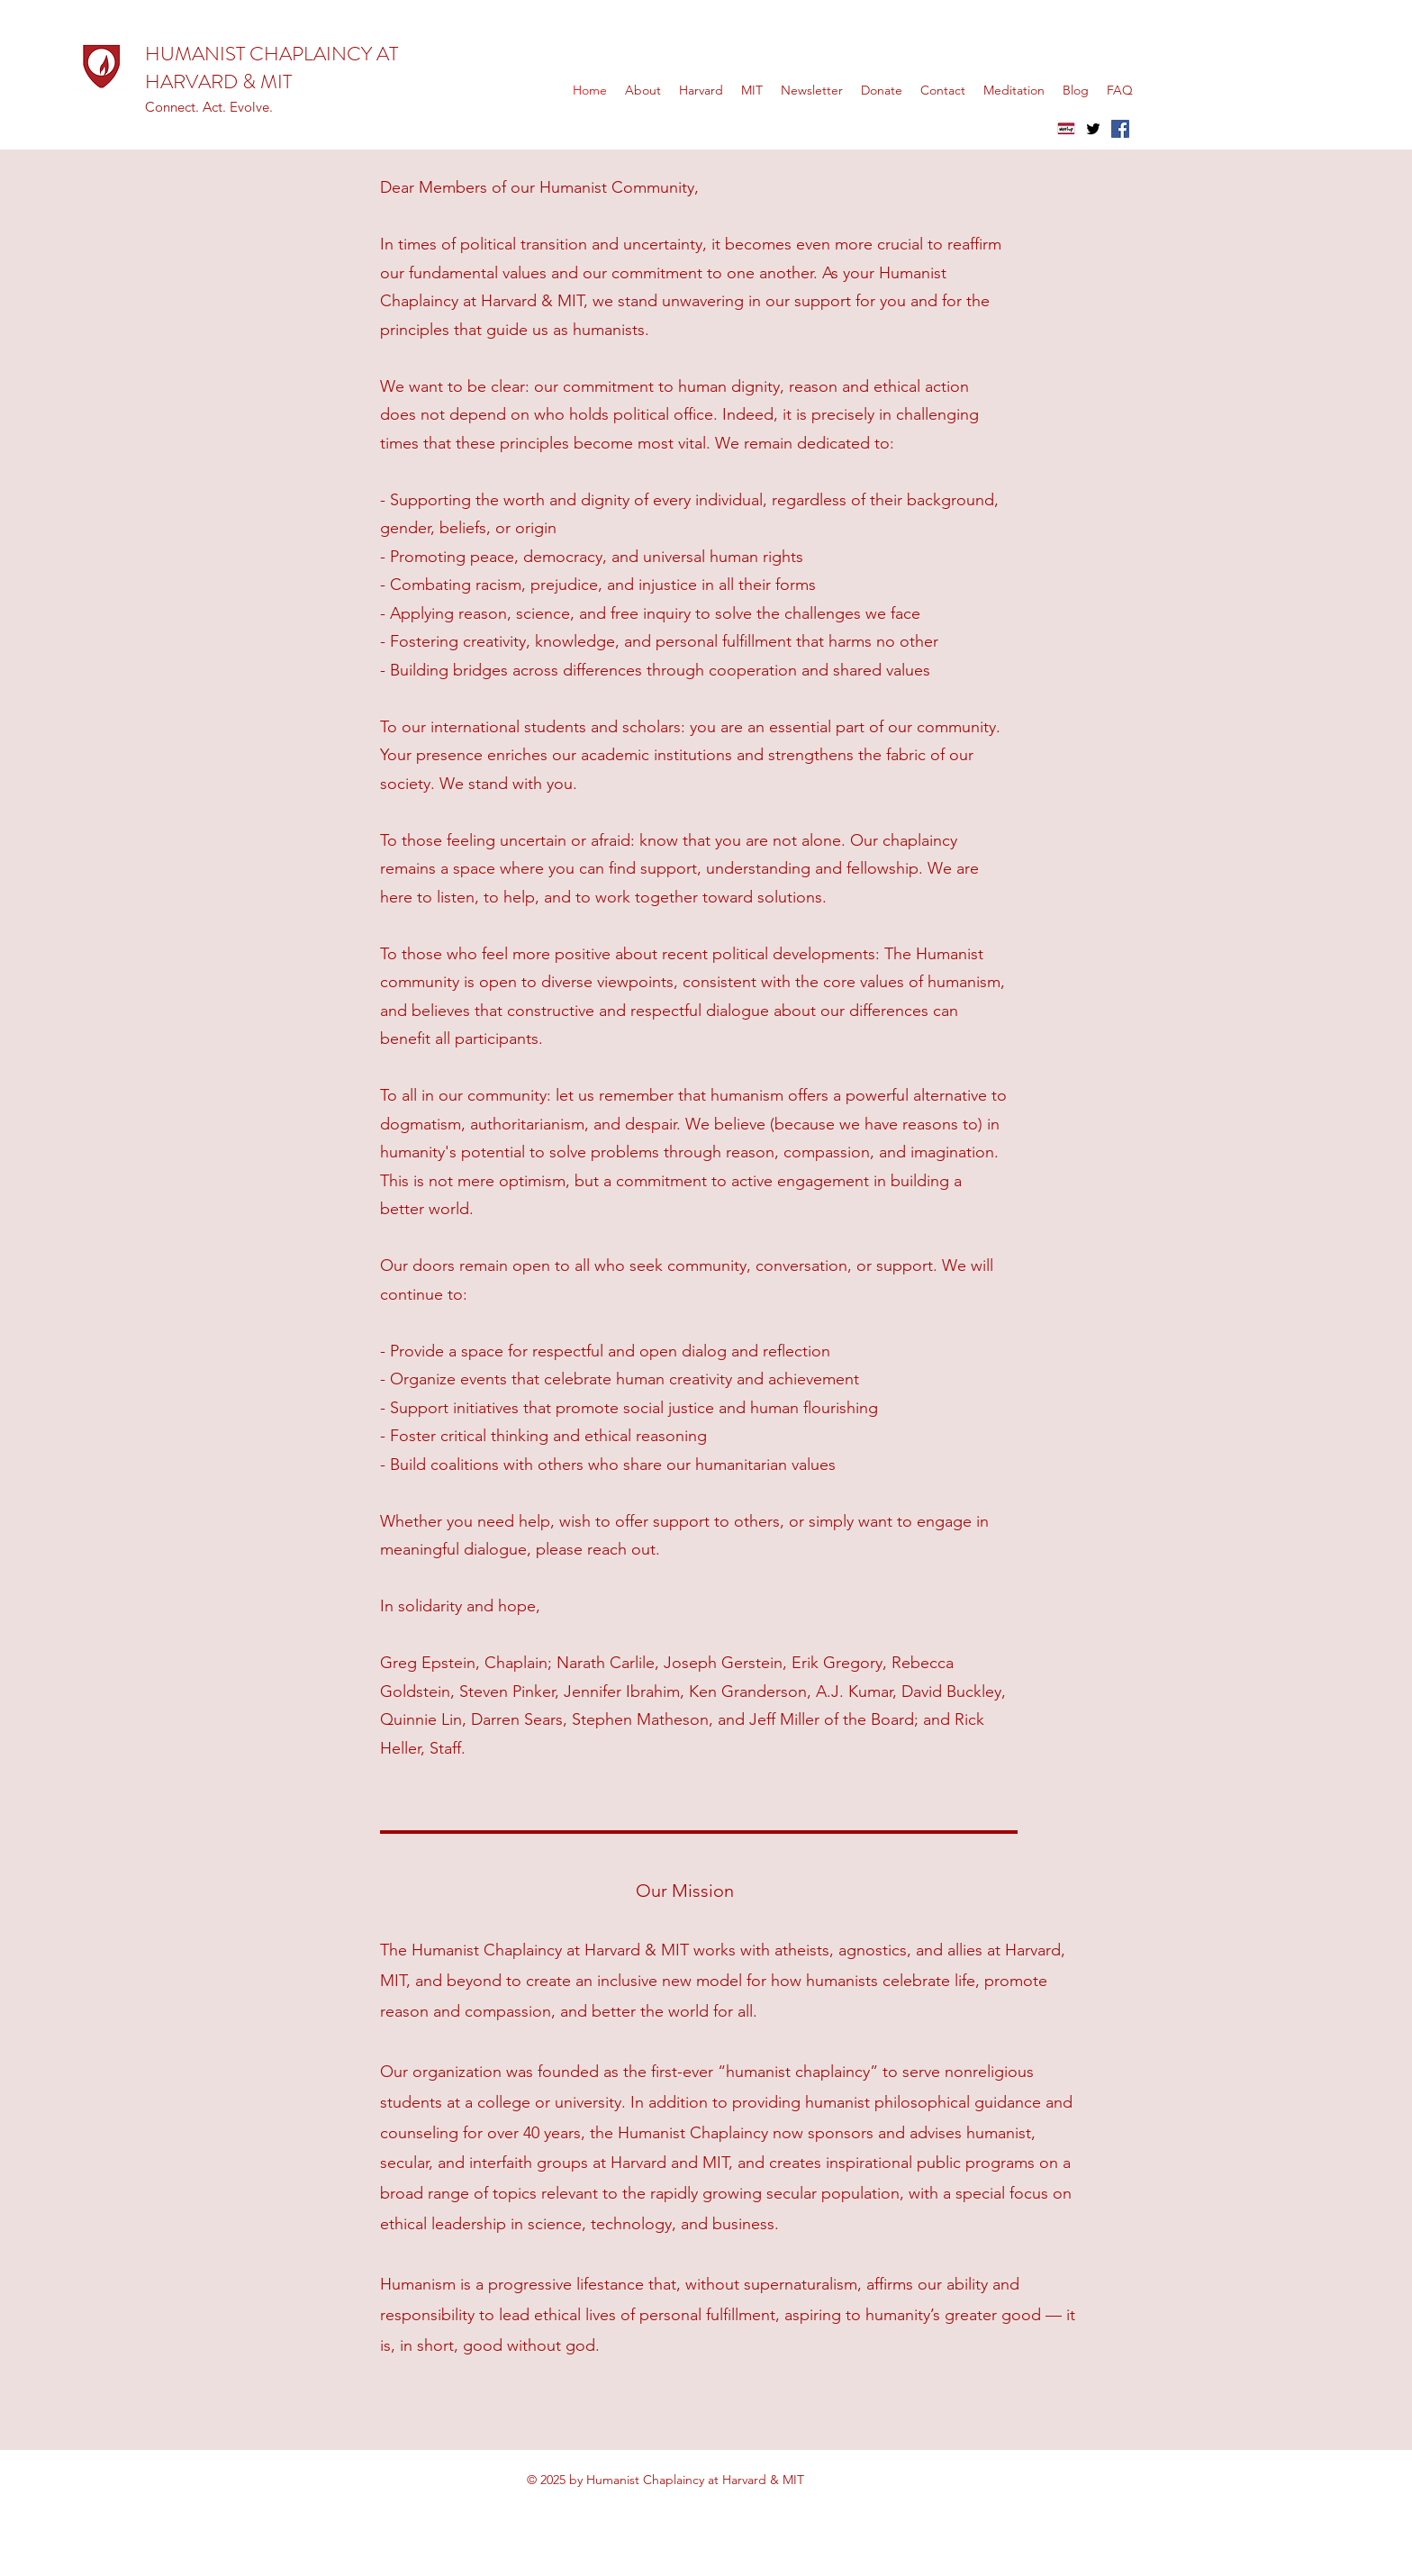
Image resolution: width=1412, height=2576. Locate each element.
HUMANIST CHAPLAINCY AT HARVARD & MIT (271, 67)
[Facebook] (1120, 129)
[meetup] (1066, 129)
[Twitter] (1093, 129)
